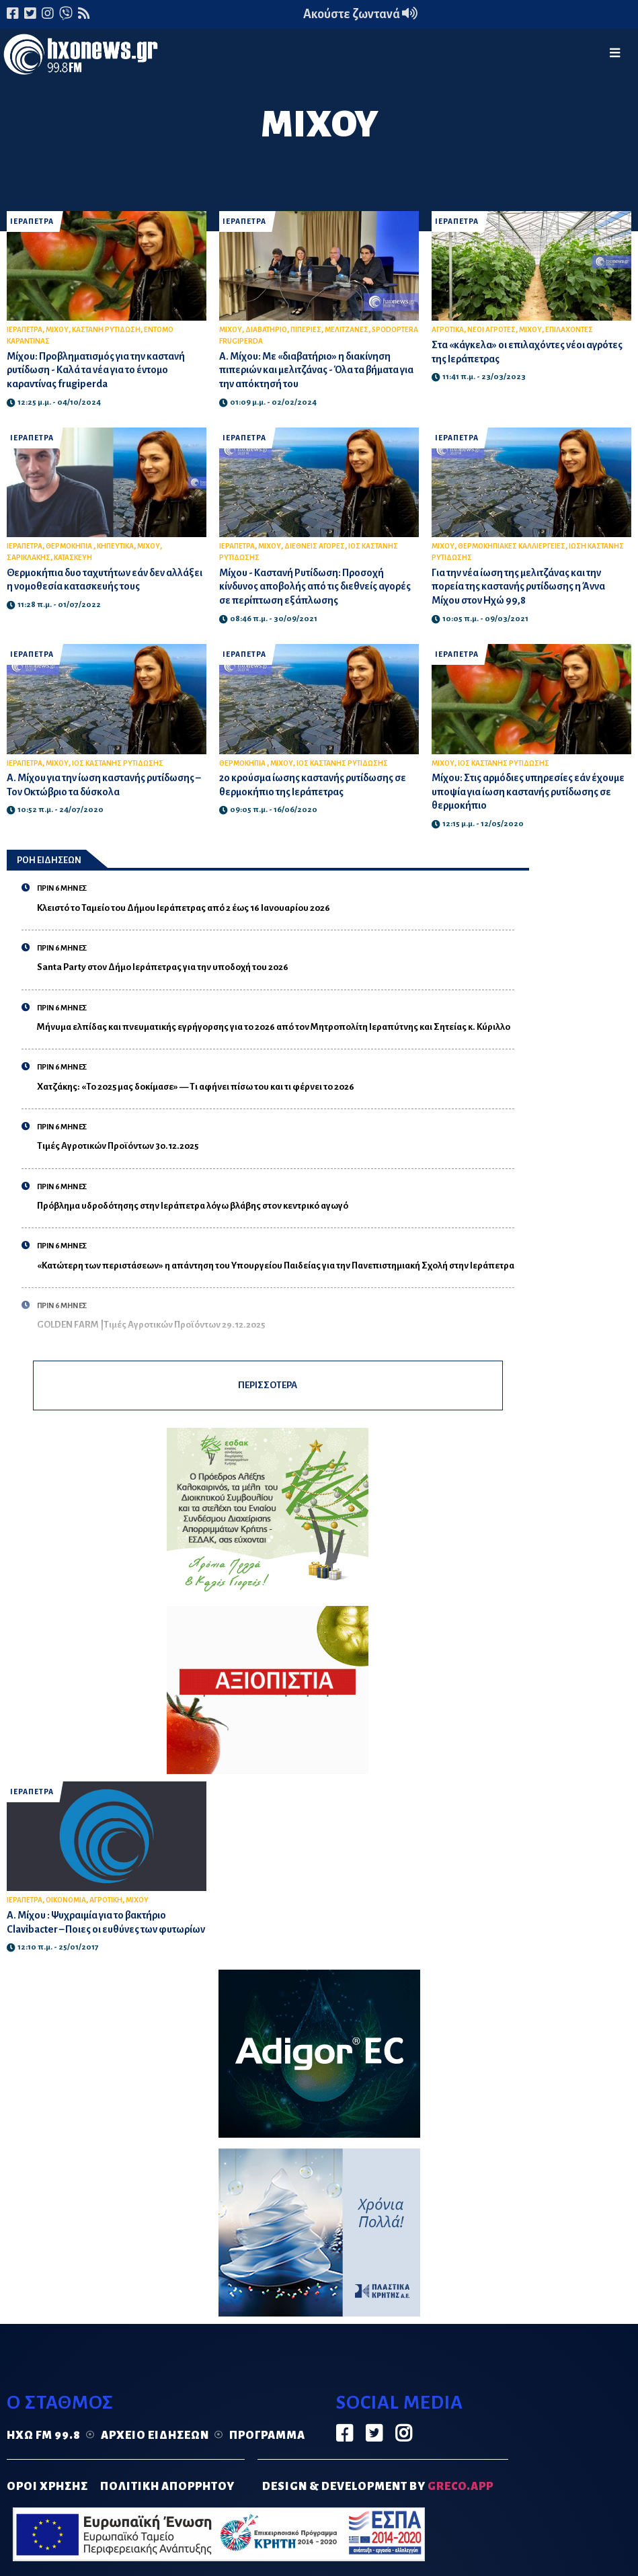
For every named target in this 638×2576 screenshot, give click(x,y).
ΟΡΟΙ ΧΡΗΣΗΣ (47, 2487)
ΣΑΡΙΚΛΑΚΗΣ (28, 557)
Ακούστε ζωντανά (360, 14)
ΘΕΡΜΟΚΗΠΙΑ (69, 546)
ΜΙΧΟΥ (57, 329)
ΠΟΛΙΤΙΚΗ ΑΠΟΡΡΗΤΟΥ (167, 2487)
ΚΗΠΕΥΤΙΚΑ (115, 546)
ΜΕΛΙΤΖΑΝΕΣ (346, 329)
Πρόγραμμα (267, 2435)
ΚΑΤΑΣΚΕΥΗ (73, 557)
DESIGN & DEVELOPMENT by (377, 2487)
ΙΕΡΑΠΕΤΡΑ (32, 221)
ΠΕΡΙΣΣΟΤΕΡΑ (267, 1385)
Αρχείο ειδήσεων (155, 2435)
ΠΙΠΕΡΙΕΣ (305, 329)
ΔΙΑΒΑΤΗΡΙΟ (266, 329)
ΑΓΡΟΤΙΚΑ (448, 329)
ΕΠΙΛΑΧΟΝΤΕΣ (569, 329)
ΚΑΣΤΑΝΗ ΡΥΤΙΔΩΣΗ (106, 329)
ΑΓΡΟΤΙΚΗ (105, 1900)
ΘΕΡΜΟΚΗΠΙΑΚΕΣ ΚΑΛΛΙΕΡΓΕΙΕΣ (511, 546)
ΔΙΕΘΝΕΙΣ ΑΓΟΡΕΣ (314, 546)
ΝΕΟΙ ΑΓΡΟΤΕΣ (491, 329)
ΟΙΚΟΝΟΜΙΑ (66, 1900)
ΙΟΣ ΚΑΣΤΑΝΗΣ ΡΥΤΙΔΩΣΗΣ (117, 763)
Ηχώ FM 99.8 (44, 2435)
